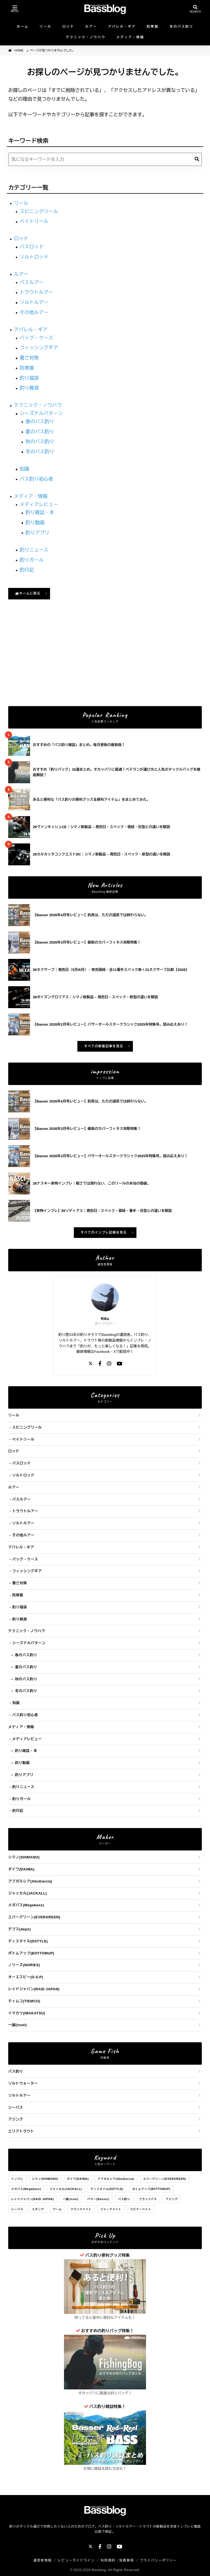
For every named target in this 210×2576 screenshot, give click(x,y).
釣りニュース (34, 550)
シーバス (15, 2107)
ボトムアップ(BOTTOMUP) (31, 1953)
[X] (90, 1364)
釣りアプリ (37, 532)
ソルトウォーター (23, 2083)
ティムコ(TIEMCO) (24, 2001)
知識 (24, 469)
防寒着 (153, 26)
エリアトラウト (21, 2131)
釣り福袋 (29, 378)
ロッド (68, 26)
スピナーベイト (140, 2209)
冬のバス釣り (181, 26)
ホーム (23, 26)
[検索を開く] (195, 9)
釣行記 (27, 570)
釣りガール (32, 560)
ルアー (91, 26)
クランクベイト (81, 2209)
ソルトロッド (34, 257)
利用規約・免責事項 (117, 2560)
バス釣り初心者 (36, 479)
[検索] (197, 159)
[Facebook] (99, 1364)
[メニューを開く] (14, 9)
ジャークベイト (110, 2209)
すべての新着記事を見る (103, 1046)
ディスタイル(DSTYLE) (28, 1941)
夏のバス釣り (39, 431)
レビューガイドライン (76, 2560)
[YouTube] (119, 1364)
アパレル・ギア (122, 26)
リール (46, 26)
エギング (38, 2209)
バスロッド (32, 247)
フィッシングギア (39, 347)
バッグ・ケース (36, 338)
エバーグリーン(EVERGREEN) (34, 1917)
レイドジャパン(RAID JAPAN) (34, 1989)
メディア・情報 (130, 37)
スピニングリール (39, 211)
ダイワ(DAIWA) (21, 1869)
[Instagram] (109, 1364)
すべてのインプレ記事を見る (104, 1232)
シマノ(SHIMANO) (24, 1857)
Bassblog (99, 2570)
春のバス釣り (39, 421)
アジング (15, 2119)
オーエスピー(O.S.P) (25, 1977)
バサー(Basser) (98, 2199)
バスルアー (32, 282)
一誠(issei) (17, 2025)
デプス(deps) (19, 1929)
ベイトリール (34, 221)
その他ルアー (34, 312)
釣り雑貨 (29, 388)
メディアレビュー (39, 504)
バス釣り (15, 2071)
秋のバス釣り (39, 441)
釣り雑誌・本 (39, 512)
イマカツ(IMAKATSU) (26, 2013)
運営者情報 (42, 2560)
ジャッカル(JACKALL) (27, 1893)
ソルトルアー (34, 302)
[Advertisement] (105, 659)
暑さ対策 (29, 358)
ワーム (57, 2209)
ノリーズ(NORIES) (24, 1965)
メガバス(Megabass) (26, 1905)
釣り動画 (35, 522)
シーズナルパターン (41, 413)
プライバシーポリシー (158, 2560)
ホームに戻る (27, 593)
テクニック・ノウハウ (86, 37)
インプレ (17, 2178)
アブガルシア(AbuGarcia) (30, 1881)
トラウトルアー (36, 292)
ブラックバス (148, 2199)
